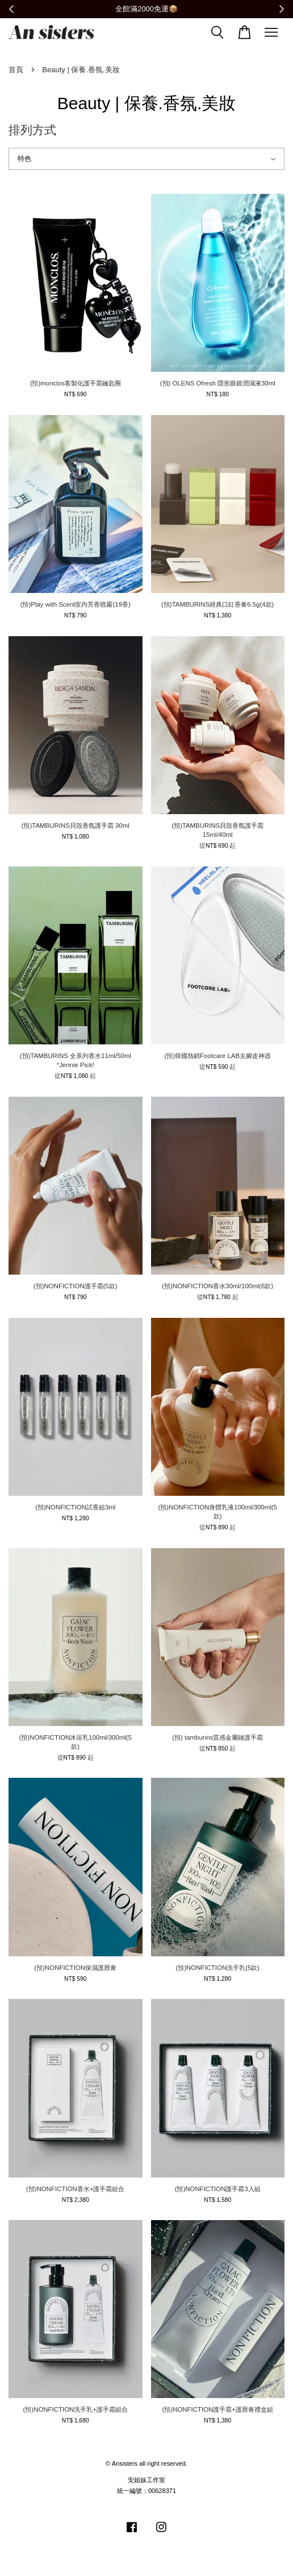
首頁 (16, 69)
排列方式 (32, 129)
